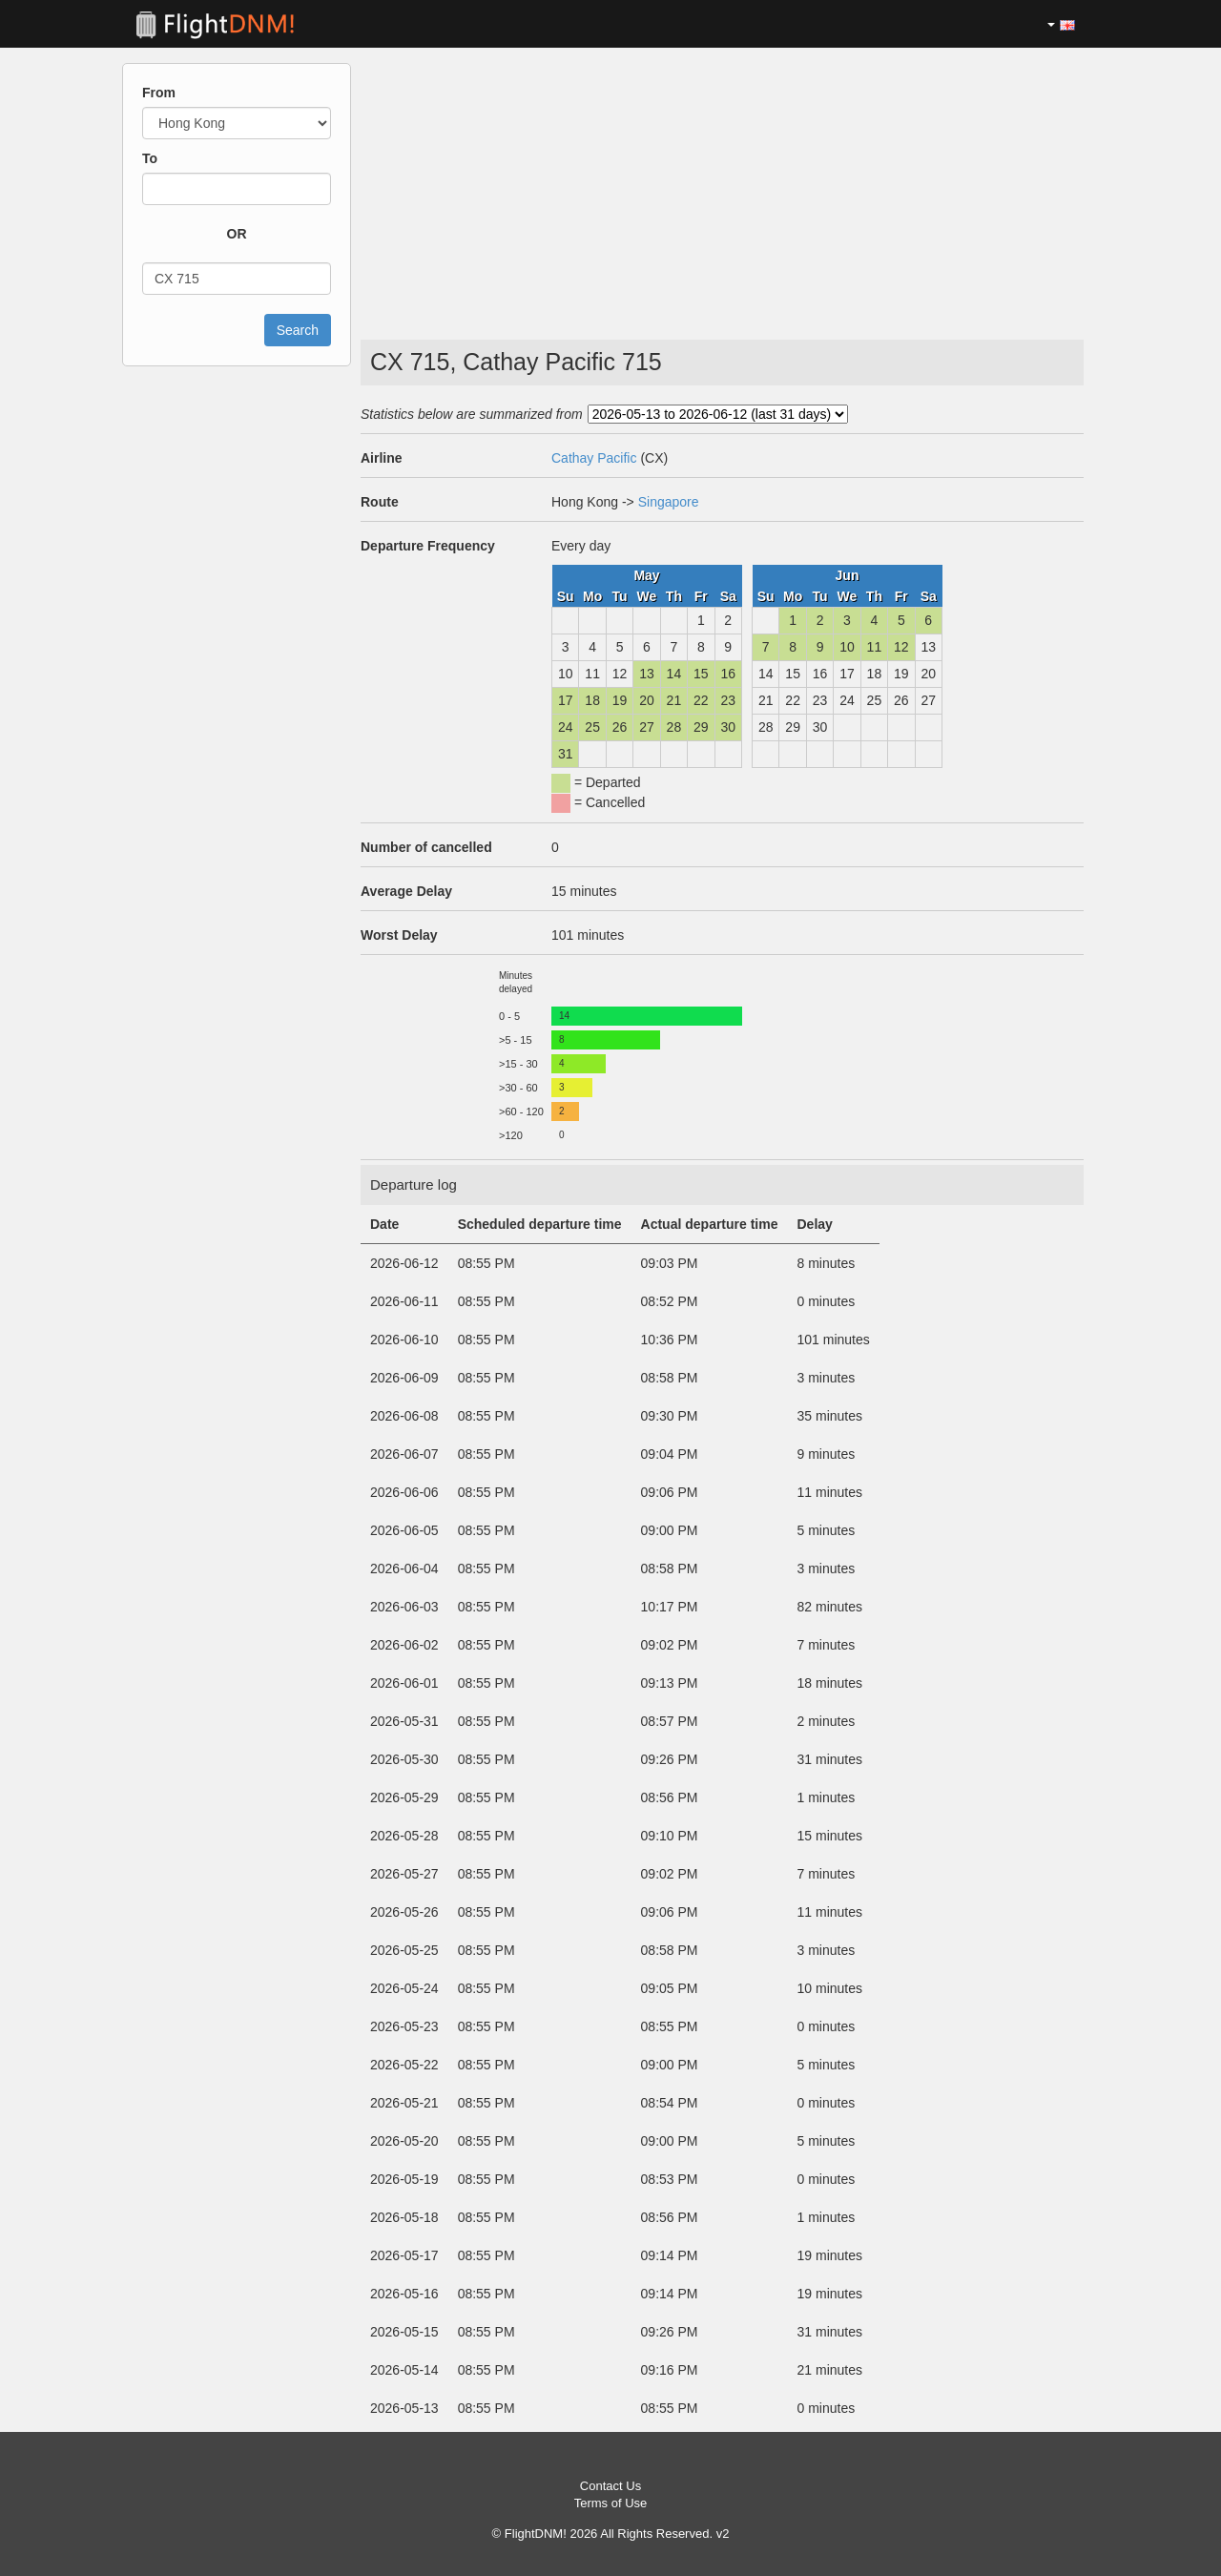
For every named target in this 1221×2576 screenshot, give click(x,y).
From (159, 92)
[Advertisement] (722, 187)
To (149, 158)
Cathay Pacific (593, 458)
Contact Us (610, 2486)
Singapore (668, 501)
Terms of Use (611, 2503)
